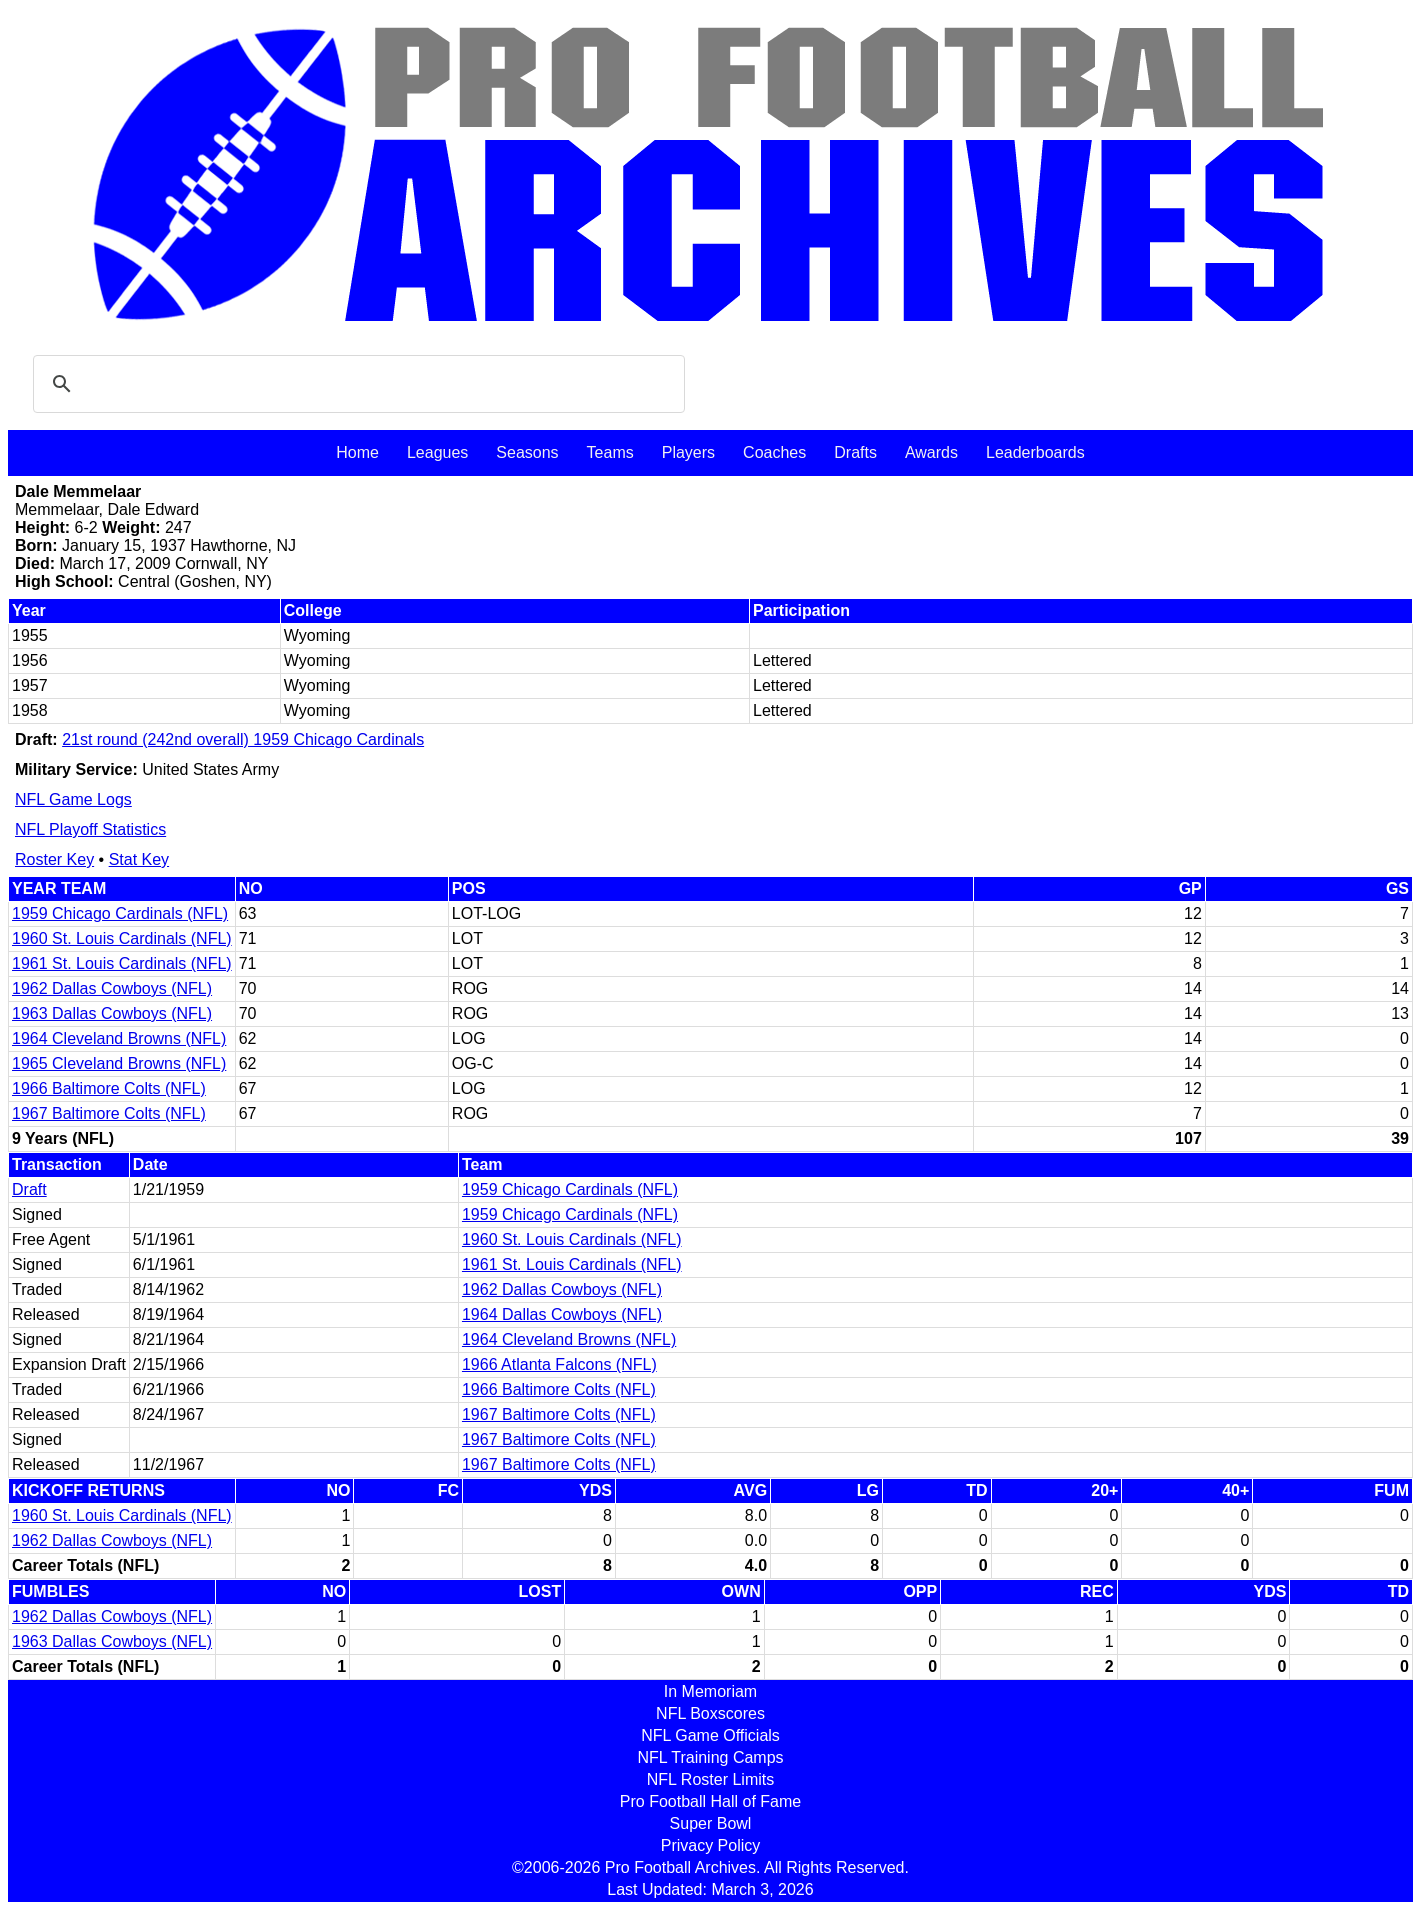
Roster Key (54, 859)
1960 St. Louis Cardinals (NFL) (122, 938)
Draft (29, 1189)
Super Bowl (711, 1823)
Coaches (774, 452)
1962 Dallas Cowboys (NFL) (112, 988)
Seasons (527, 452)
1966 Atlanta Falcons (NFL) (559, 1364)
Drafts (855, 452)
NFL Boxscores (710, 1713)
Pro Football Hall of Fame (710, 1801)
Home (357, 452)
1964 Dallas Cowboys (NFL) (562, 1314)
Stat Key (139, 859)
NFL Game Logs (73, 799)
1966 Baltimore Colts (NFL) (109, 1088)
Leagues (437, 452)
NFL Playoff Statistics (90, 829)
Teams (610, 452)
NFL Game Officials (710, 1735)
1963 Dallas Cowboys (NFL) (112, 1013)
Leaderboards (1035, 452)
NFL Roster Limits (710, 1779)
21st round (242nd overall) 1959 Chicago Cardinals (243, 739)
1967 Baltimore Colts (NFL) (109, 1113)
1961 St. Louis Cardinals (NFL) (122, 963)
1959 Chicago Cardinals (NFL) (120, 913)
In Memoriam (710, 1691)
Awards (931, 452)
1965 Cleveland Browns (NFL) (119, 1063)
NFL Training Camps (710, 1757)
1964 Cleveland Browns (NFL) (119, 1038)
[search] (356, 384)
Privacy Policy (711, 1845)
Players (688, 452)
